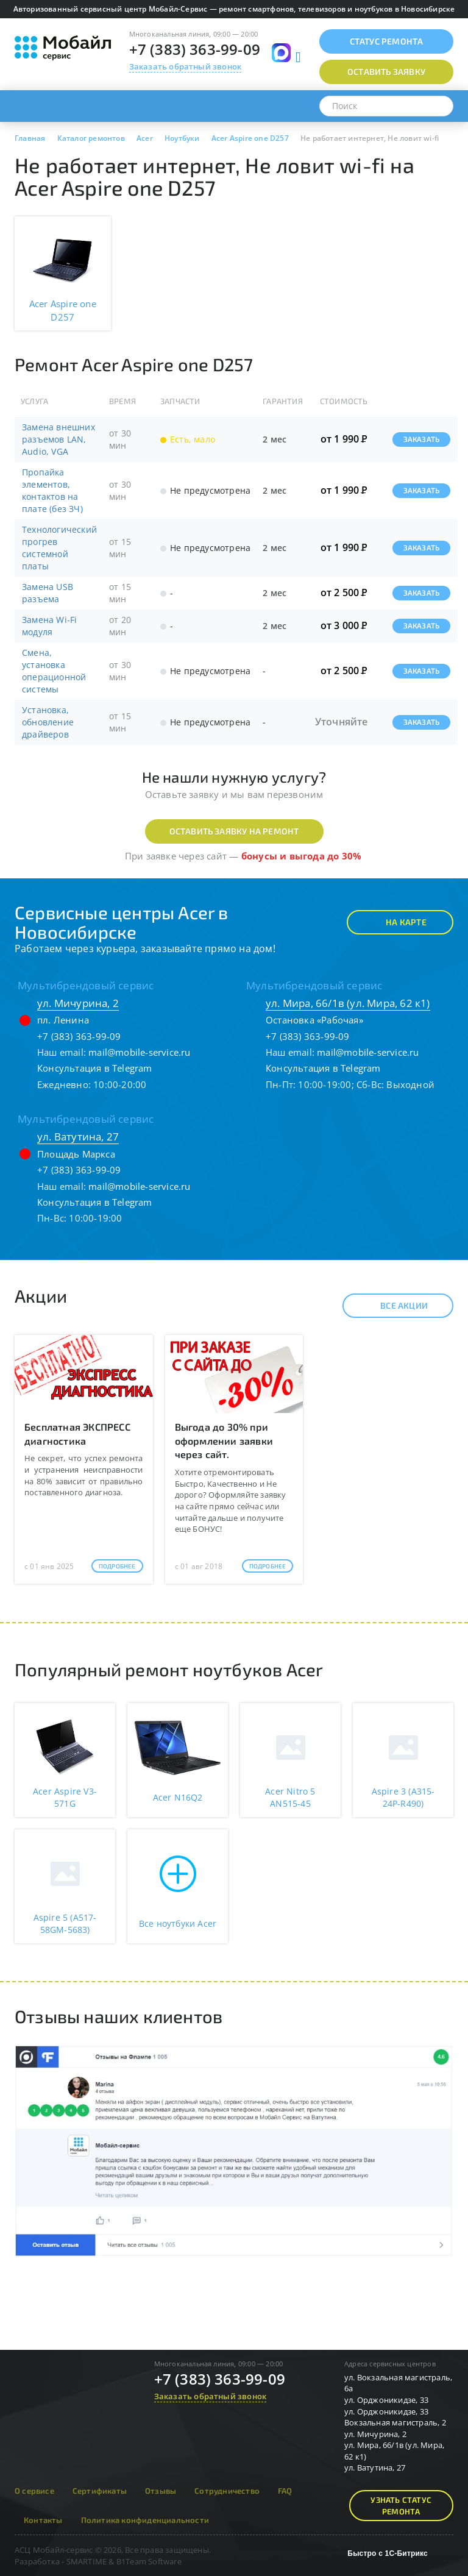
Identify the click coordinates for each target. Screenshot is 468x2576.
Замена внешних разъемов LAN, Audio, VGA (58, 439)
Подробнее (117, 1566)
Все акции (393, 1305)
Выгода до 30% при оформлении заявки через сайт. (224, 1441)
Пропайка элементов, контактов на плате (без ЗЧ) (52, 490)
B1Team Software (149, 2561)
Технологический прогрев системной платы (59, 548)
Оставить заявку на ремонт (234, 831)
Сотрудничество (227, 2491)
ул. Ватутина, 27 (78, 1137)
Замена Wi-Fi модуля (49, 626)
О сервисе (34, 2491)
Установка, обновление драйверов (48, 722)
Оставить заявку (386, 71)
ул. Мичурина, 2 (78, 1003)
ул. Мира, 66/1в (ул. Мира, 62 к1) (348, 1003)
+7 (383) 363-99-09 (195, 49)
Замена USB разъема (47, 593)
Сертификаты (100, 2491)
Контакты (43, 2520)
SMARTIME (86, 2561)
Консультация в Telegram (94, 1068)
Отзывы (160, 2491)
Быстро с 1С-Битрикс (387, 2553)
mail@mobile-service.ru (139, 1052)
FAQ (285, 2491)
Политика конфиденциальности (145, 2520)
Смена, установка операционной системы (54, 671)
